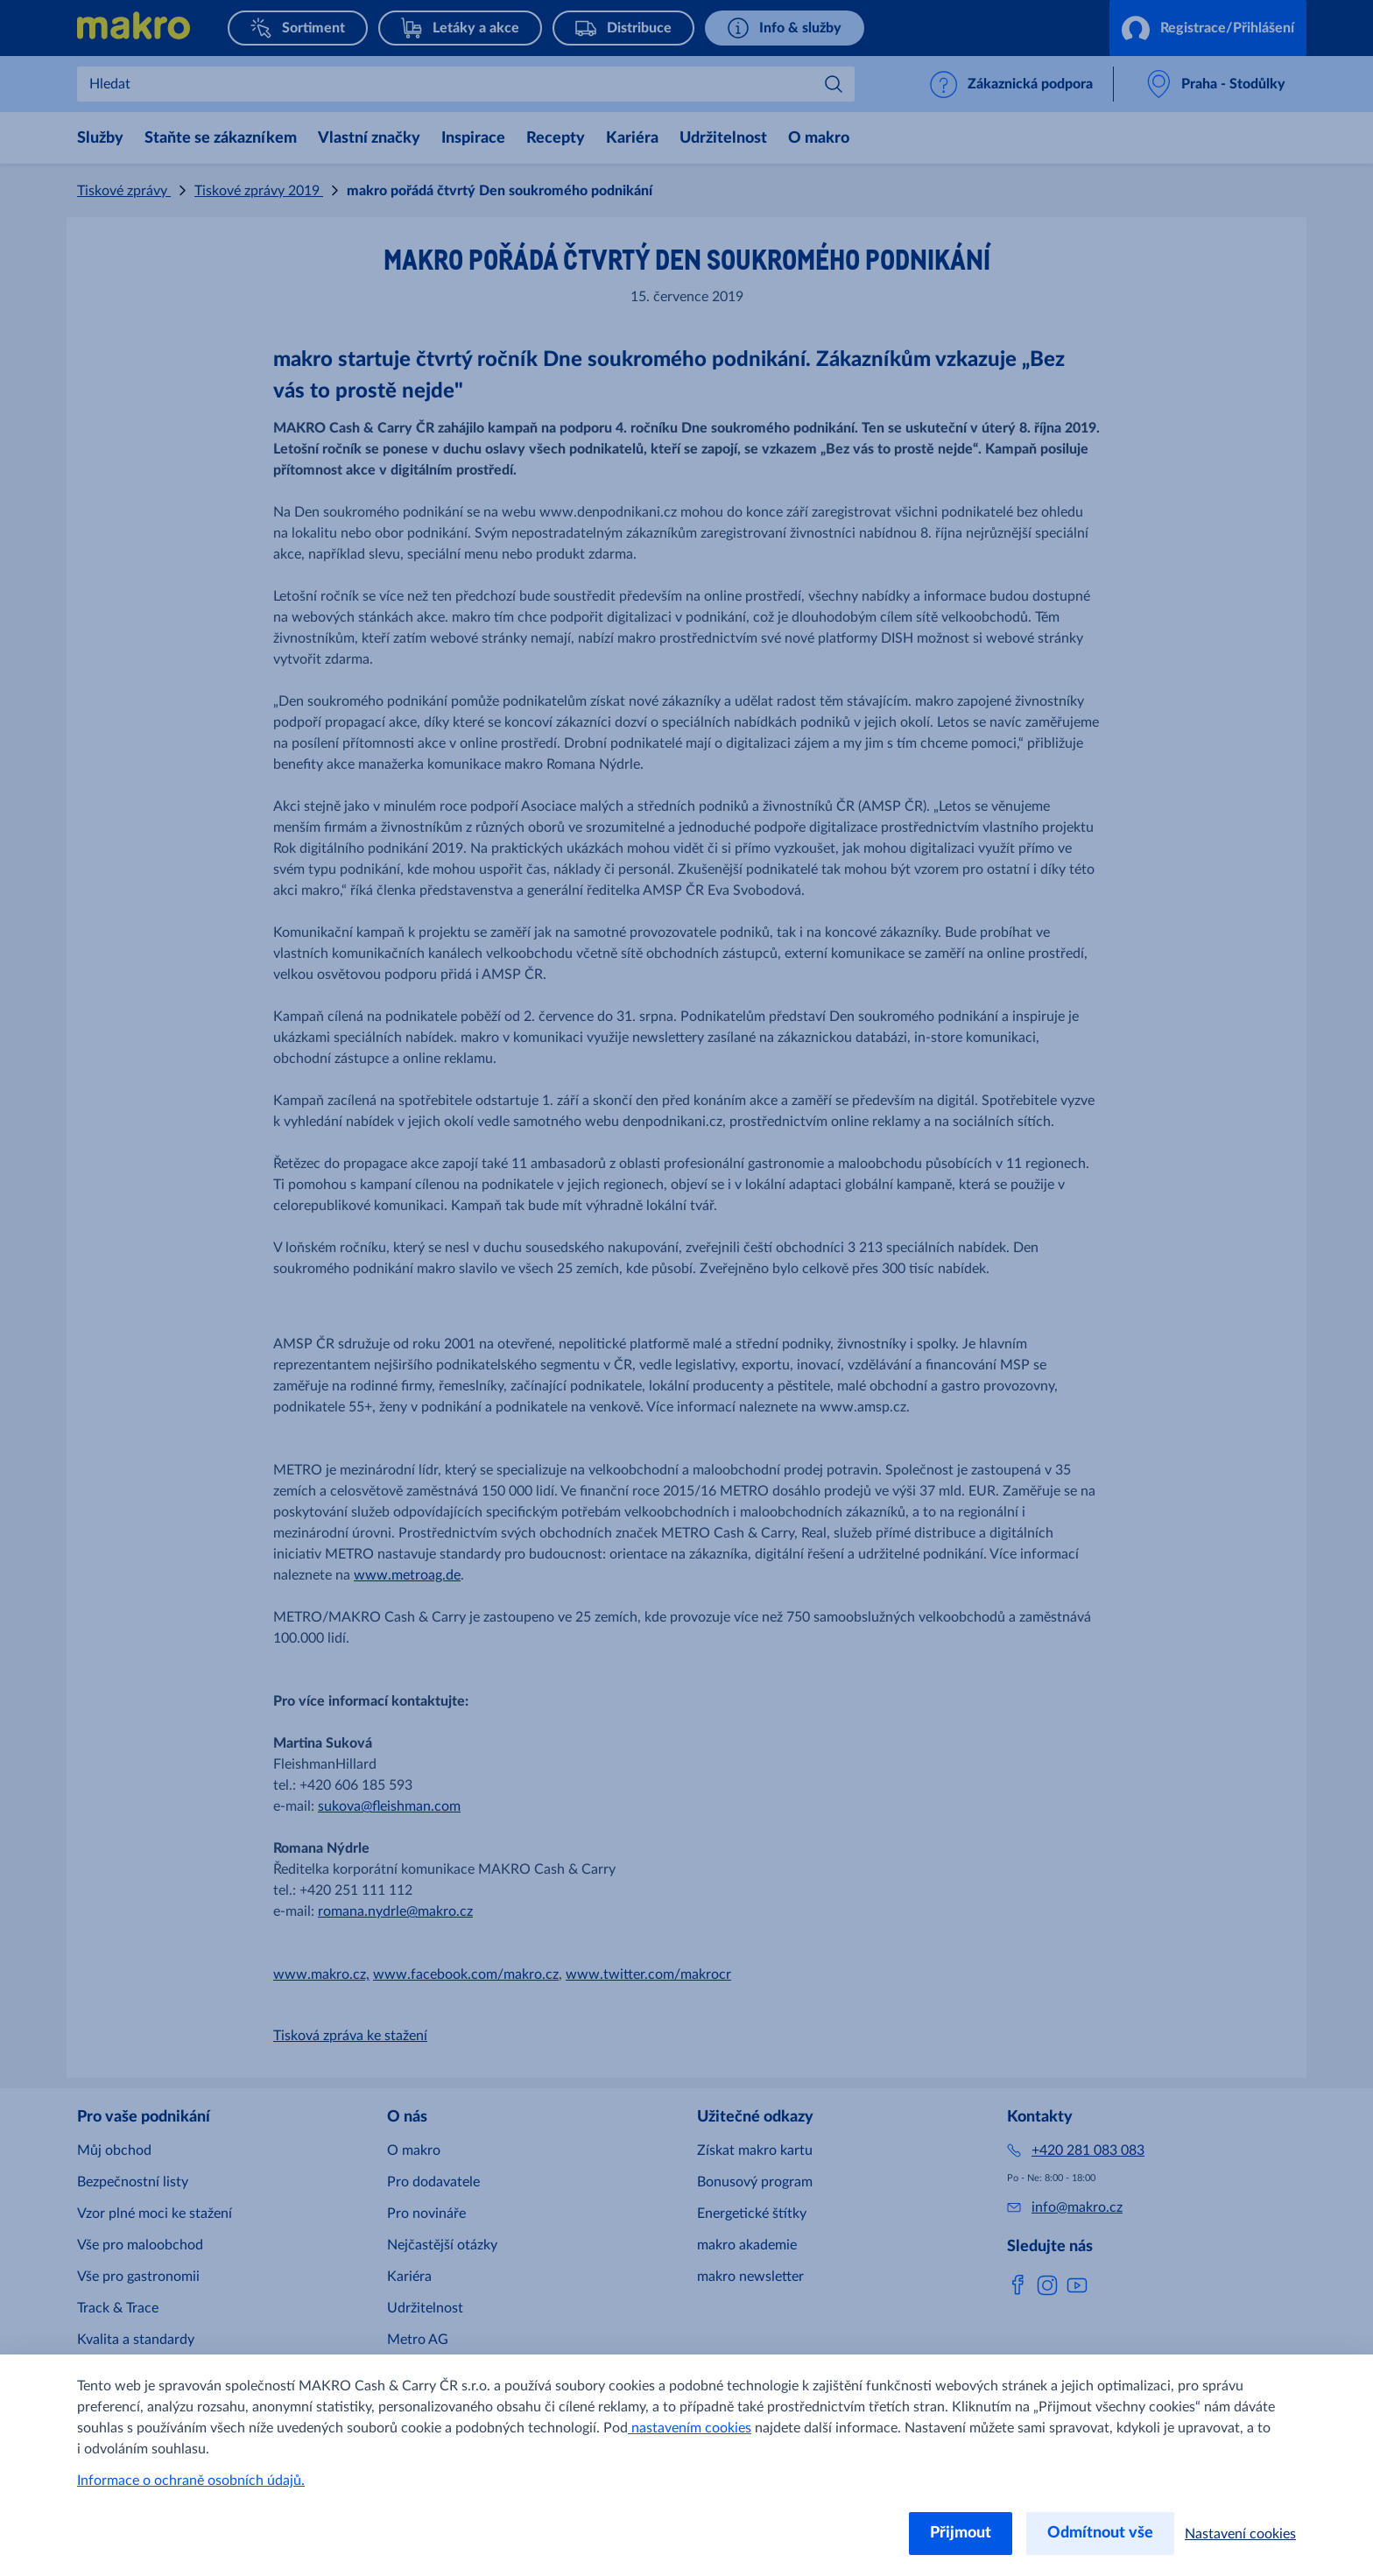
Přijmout (960, 2533)
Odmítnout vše (1100, 2533)
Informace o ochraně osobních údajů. (191, 2481)
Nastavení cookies (1240, 2534)
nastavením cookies (689, 2428)
